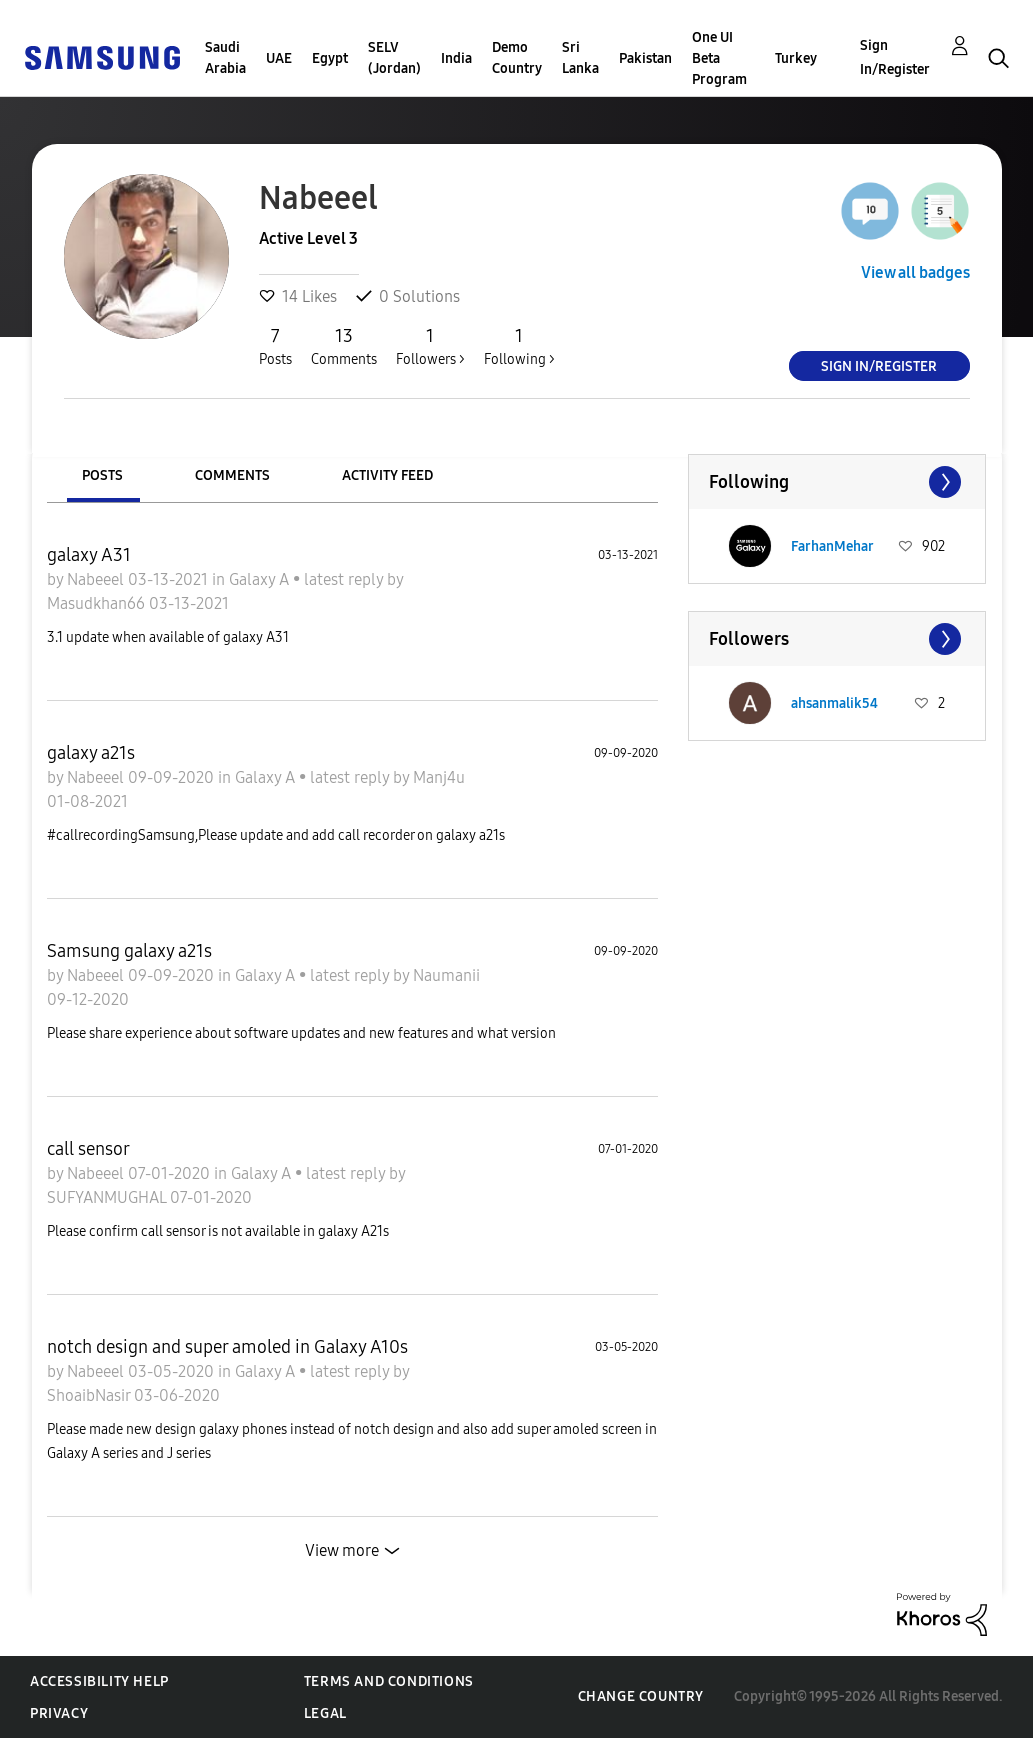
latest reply (345, 579)
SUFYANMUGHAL (108, 1197)
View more (342, 1550)
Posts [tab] (102, 475)
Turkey (796, 58)
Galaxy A (261, 579)
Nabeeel (97, 579)
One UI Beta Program (719, 58)
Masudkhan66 (98, 603)
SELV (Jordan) (394, 58)
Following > (519, 346)
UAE (279, 58)
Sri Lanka (580, 58)
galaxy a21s (91, 753)
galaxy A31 (89, 555)
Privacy (59, 1713)
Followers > (430, 346)
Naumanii (446, 975)
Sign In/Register (895, 57)
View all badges (915, 272)
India (456, 58)
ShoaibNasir (90, 1395)
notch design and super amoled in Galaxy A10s (227, 1347)
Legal (325, 1713)
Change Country (641, 1696)
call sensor (88, 1149)
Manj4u (439, 777)
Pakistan (645, 58)
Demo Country (517, 58)
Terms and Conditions (389, 1681)
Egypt (330, 58)
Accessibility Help (99, 1681)
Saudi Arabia (225, 58)
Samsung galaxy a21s (129, 951)
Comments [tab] (232, 475)
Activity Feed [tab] (387, 475)
